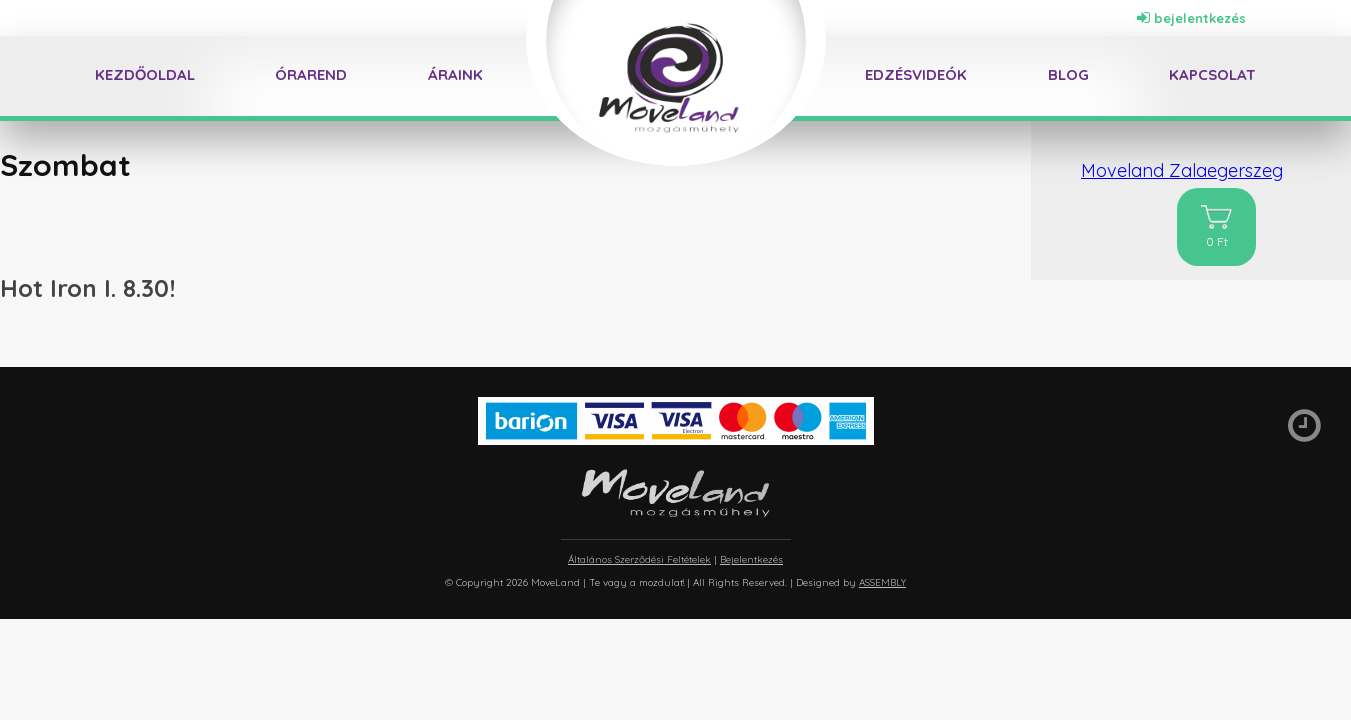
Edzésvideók (916, 74)
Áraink (455, 74)
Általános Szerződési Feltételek (639, 559)
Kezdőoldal (145, 74)
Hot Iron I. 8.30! (87, 288)
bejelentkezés (1191, 18)
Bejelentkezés (751, 559)
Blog (1068, 74)
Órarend (311, 74)
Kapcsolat (1212, 74)
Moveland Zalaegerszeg (1182, 170)
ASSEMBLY (882, 582)
